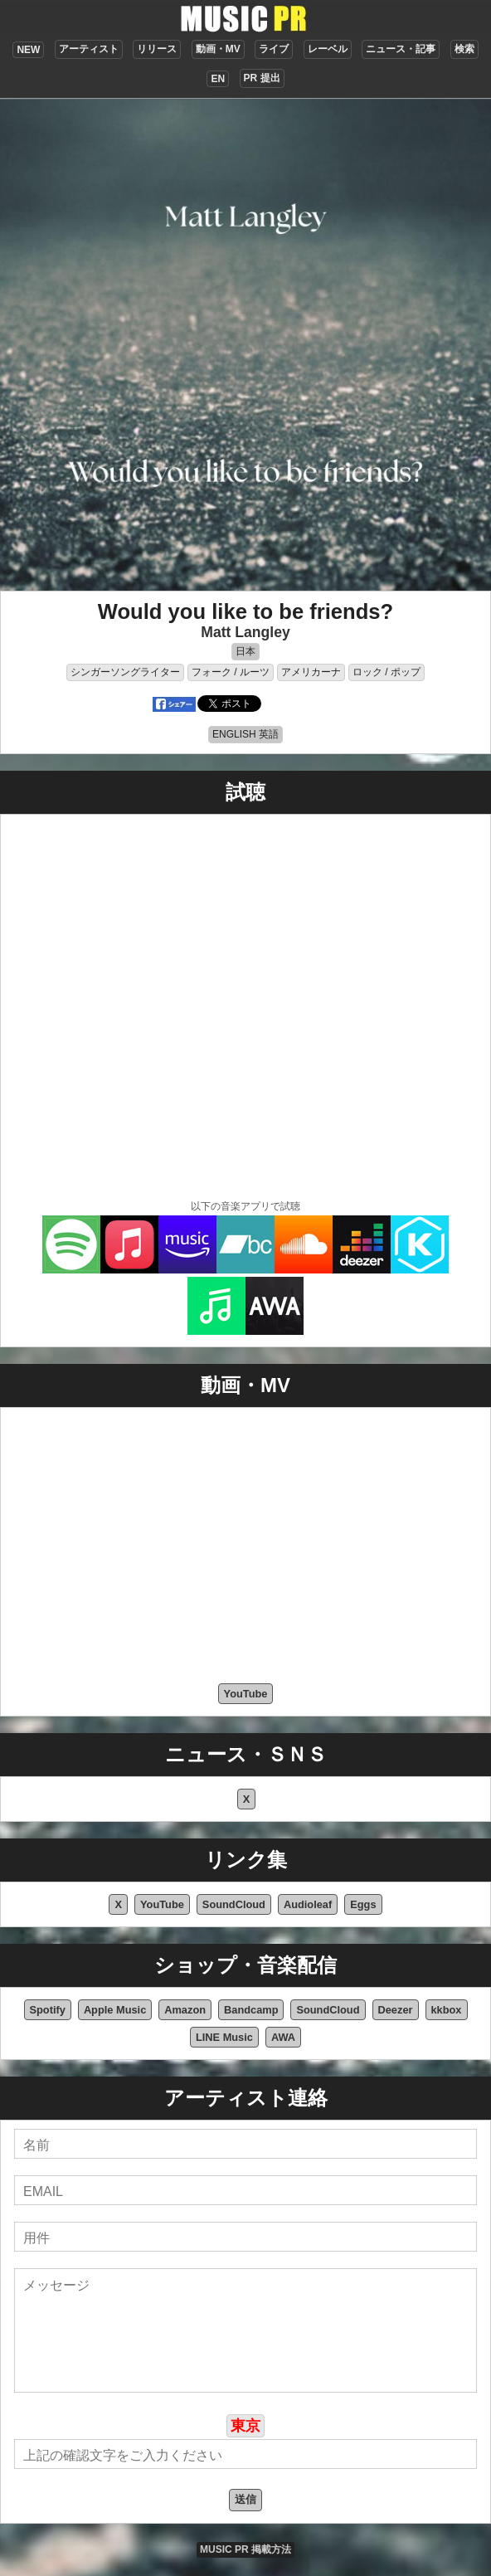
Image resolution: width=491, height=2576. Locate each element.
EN (218, 79)
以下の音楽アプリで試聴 (245, 1206)
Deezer (395, 2010)
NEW (28, 50)
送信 (245, 2499)
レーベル (328, 49)
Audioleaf (308, 1904)
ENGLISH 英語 (245, 734)
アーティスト (89, 49)
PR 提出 (262, 78)
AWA (283, 2037)
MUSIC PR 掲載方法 (245, 2549)
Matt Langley (245, 632)
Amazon (185, 2010)
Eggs (363, 1904)
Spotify (48, 2010)
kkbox (446, 2010)
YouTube (246, 1693)
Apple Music (115, 2010)
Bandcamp (251, 2010)
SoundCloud (233, 1904)
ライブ (274, 49)
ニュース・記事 (400, 49)
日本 (245, 651)
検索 (464, 49)
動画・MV (218, 49)
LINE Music (224, 2037)
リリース (157, 49)
